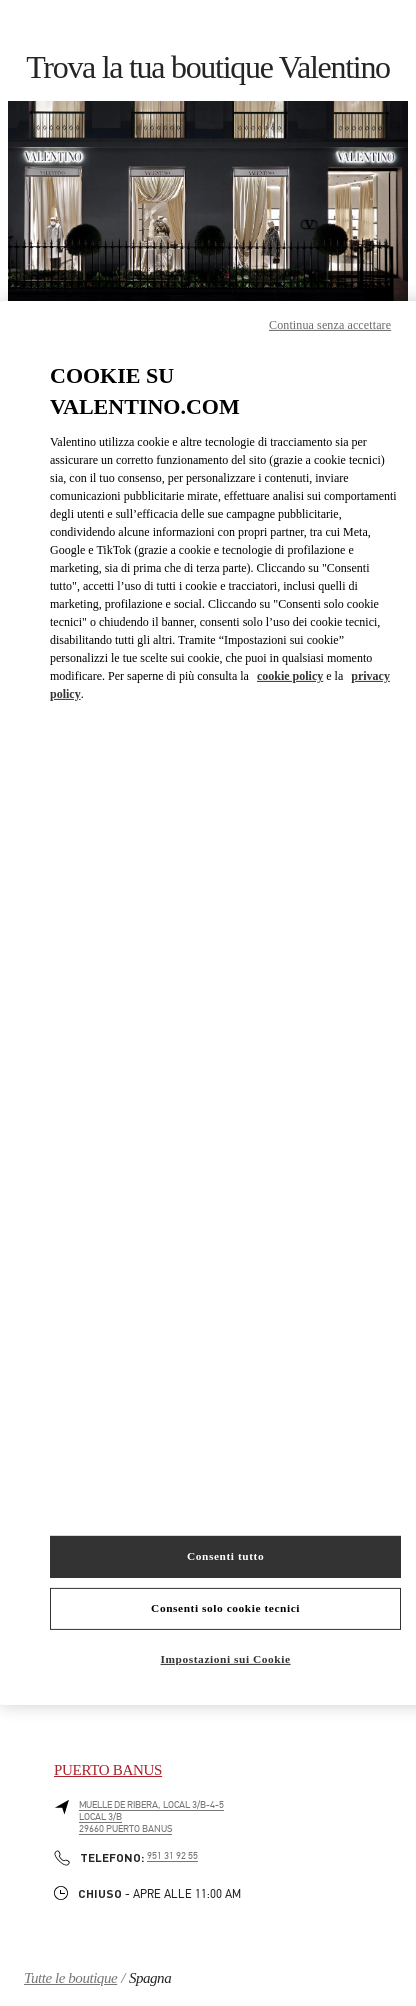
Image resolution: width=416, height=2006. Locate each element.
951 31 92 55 (172, 1856)
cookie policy (290, 676)
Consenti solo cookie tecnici (225, 1608)
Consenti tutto (225, 1556)
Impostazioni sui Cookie (226, 1659)
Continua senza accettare (330, 325)
